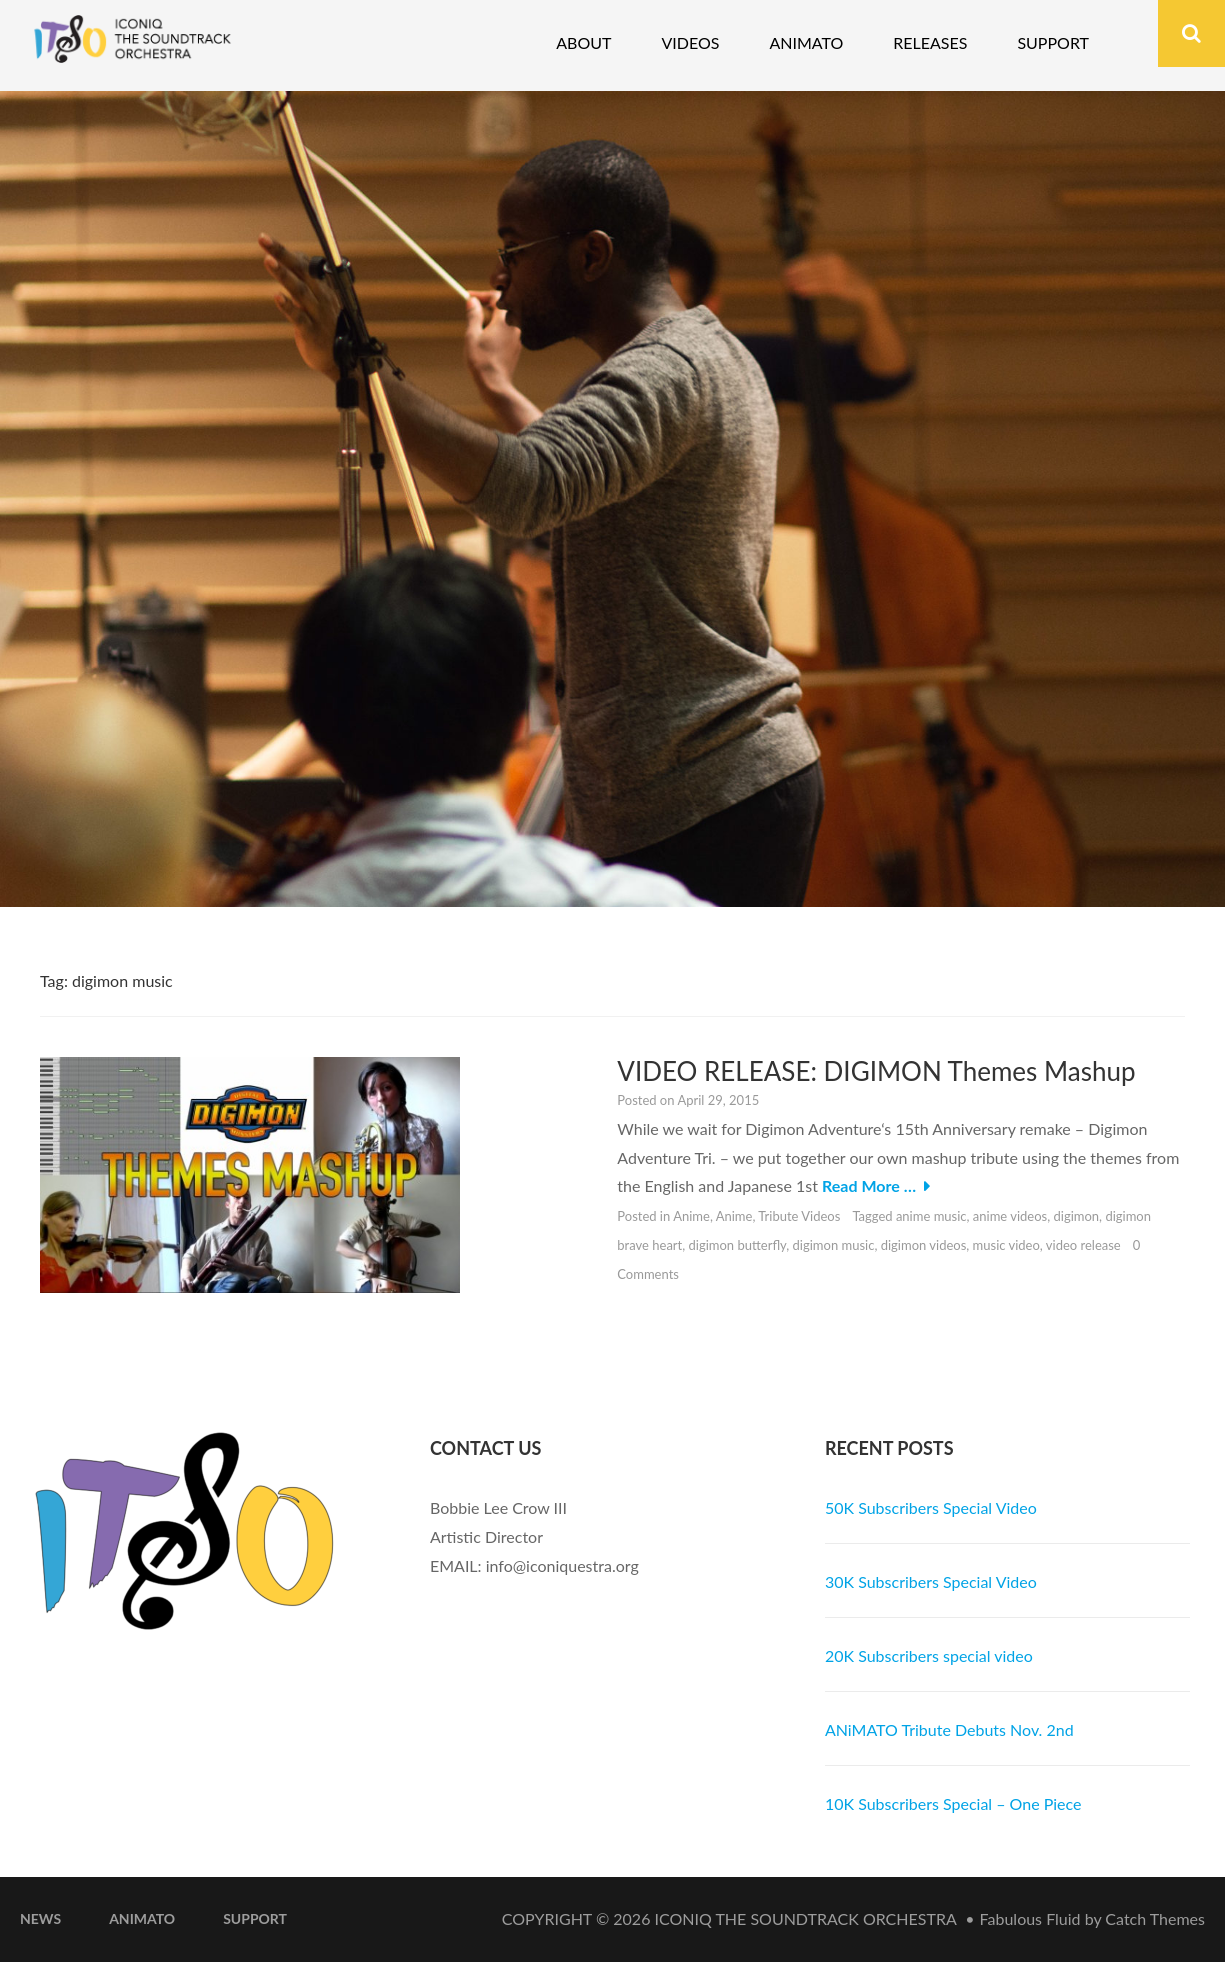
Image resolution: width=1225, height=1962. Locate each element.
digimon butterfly (738, 1245)
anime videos (1010, 1216)
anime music (931, 1216)
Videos (690, 42)
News (40, 1918)
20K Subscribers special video (929, 1655)
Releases (930, 42)
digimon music (834, 1245)
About (583, 42)
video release (1083, 1245)
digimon (1076, 1216)
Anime (691, 1216)
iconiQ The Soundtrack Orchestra (806, 1918)
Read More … (869, 1185)
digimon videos (924, 1245)
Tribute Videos (799, 1216)
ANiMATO (142, 1918)
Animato (806, 42)
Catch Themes (1155, 1918)
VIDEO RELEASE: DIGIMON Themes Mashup (876, 1071)
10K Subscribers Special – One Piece (953, 1803)
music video (1006, 1245)
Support (1053, 42)
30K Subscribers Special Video (931, 1581)
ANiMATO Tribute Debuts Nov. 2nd (949, 1729)
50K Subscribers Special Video (931, 1507)
